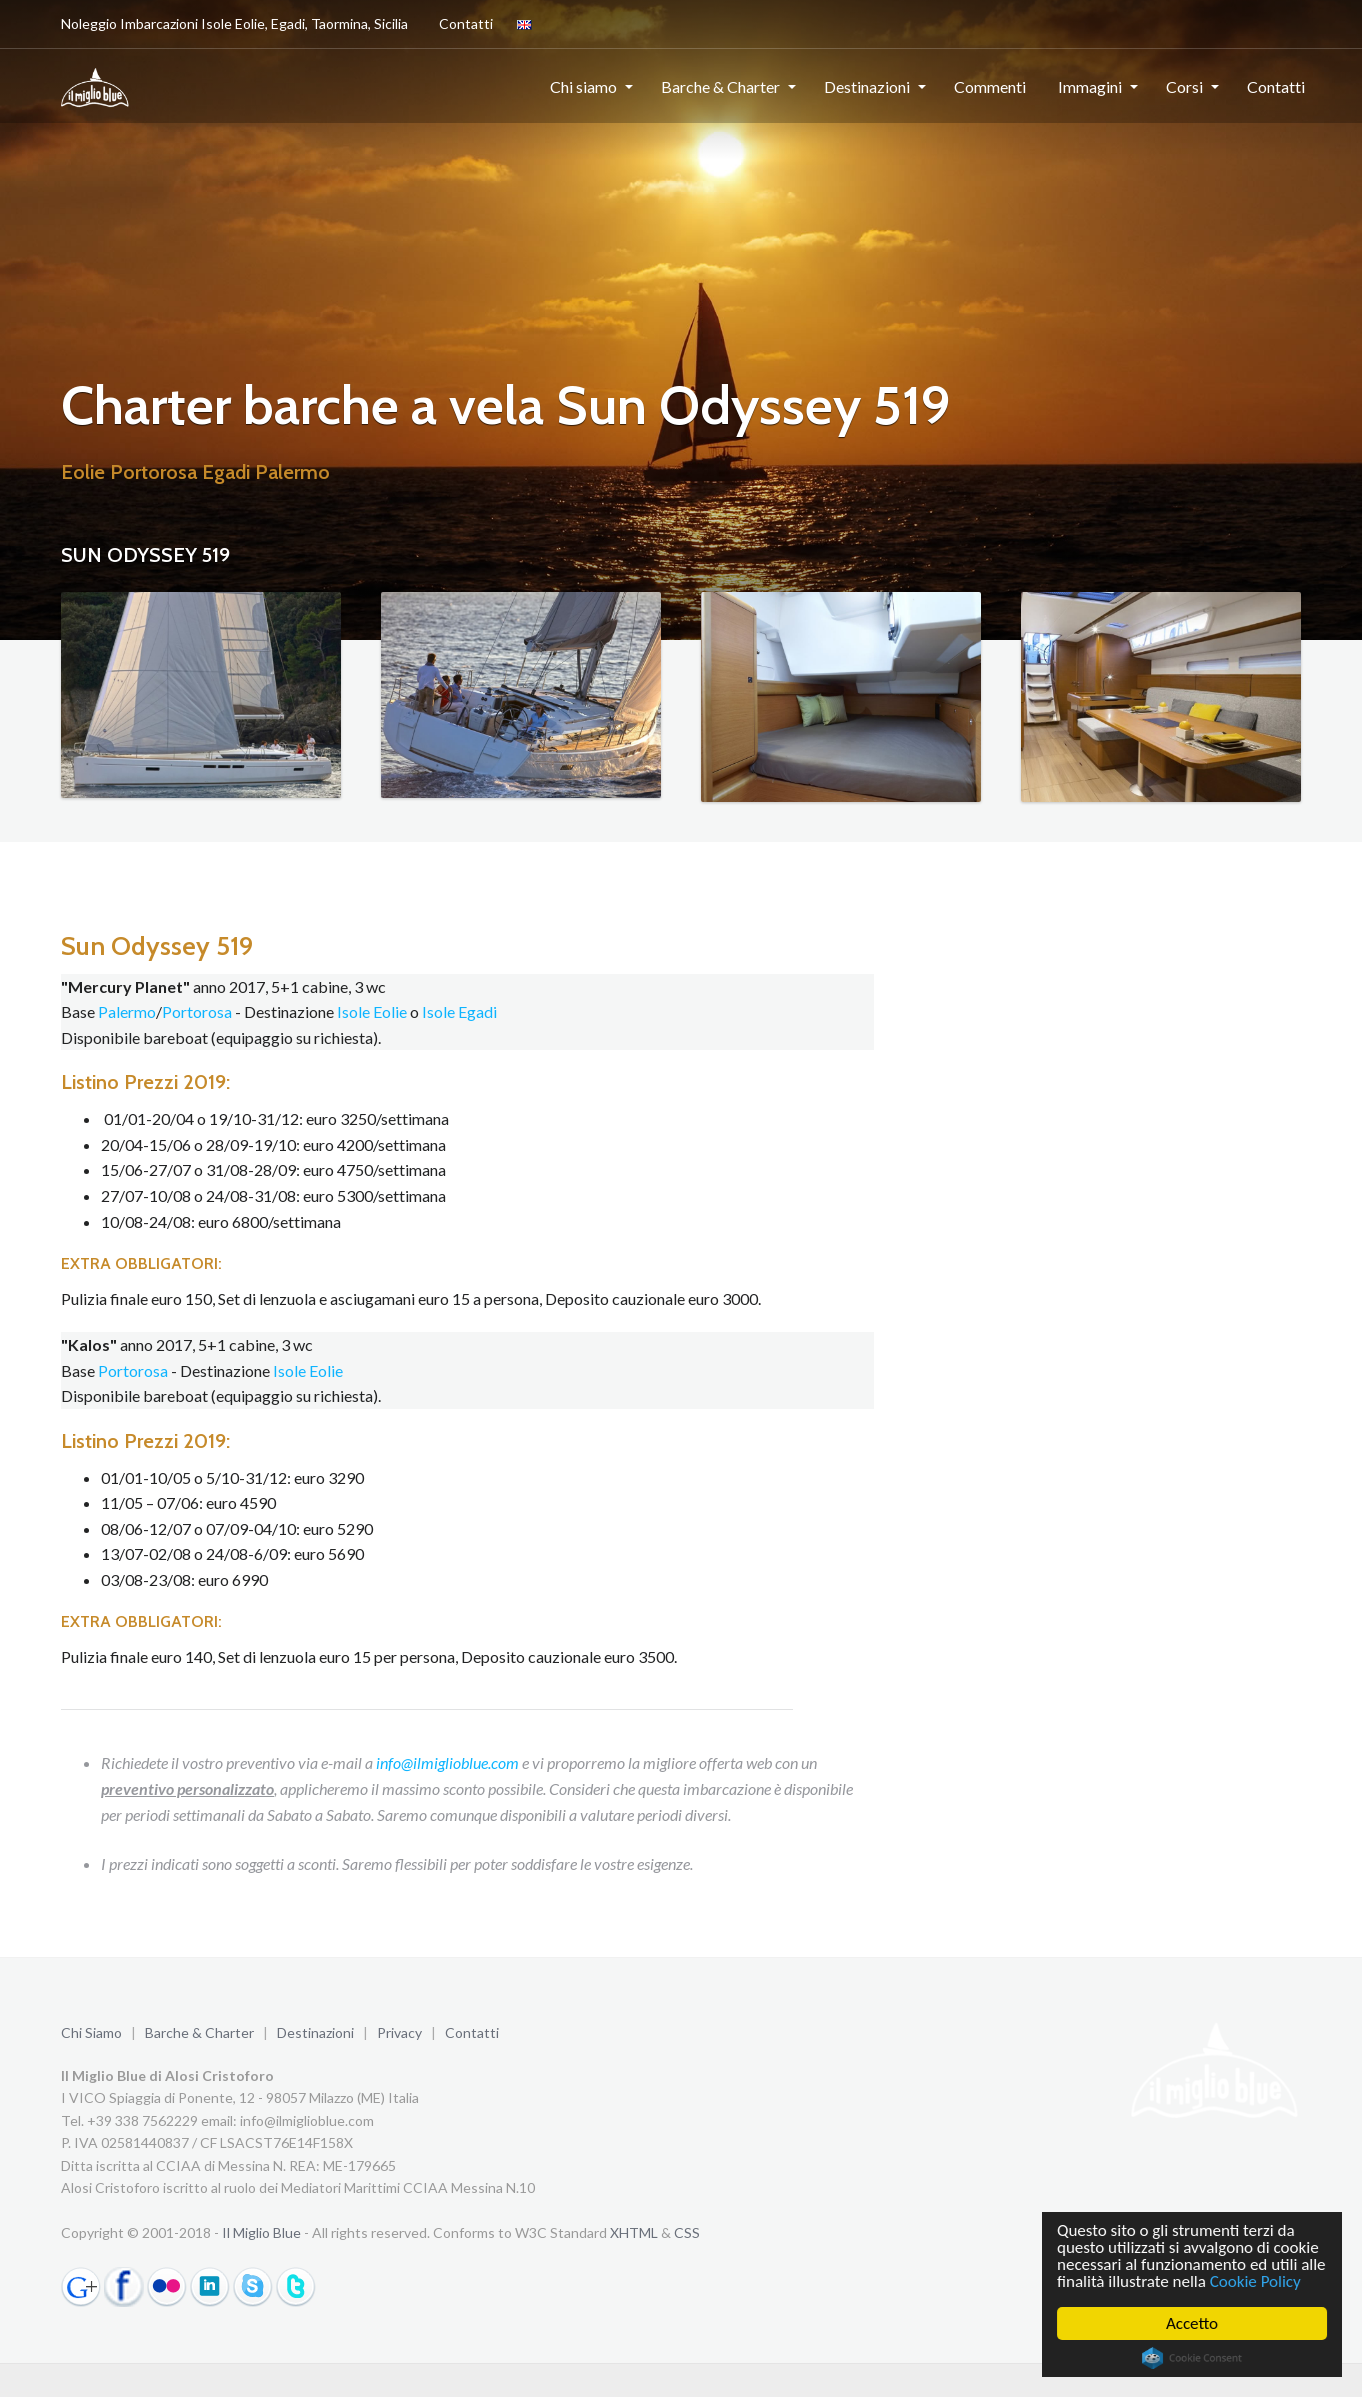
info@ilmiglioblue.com (447, 1762)
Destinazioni (867, 86)
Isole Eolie (372, 1011)
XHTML (634, 2232)
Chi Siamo (91, 2032)
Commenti (990, 86)
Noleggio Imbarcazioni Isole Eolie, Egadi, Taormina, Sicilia (234, 23)
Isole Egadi (459, 1011)
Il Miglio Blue (261, 2232)
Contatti (462, 23)
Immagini (1090, 86)
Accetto (1192, 2323)
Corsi (1184, 86)
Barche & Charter (720, 86)
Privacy (399, 2032)
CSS (687, 2232)
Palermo (127, 1011)
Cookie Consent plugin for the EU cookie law (1192, 2358)
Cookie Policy (1255, 2281)
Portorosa (197, 1011)
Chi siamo (583, 86)
